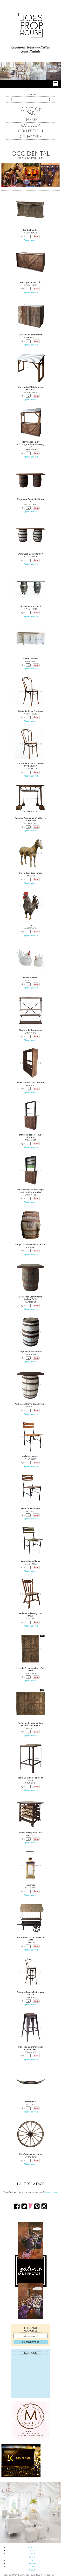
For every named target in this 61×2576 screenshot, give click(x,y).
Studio (32, 2553)
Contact (32, 2560)
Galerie (32, 2557)
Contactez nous (51, 2192)
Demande (32, 2563)
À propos (32, 2547)
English (32, 2570)
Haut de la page (30, 2184)
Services (32, 2550)
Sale (32, 2566)
